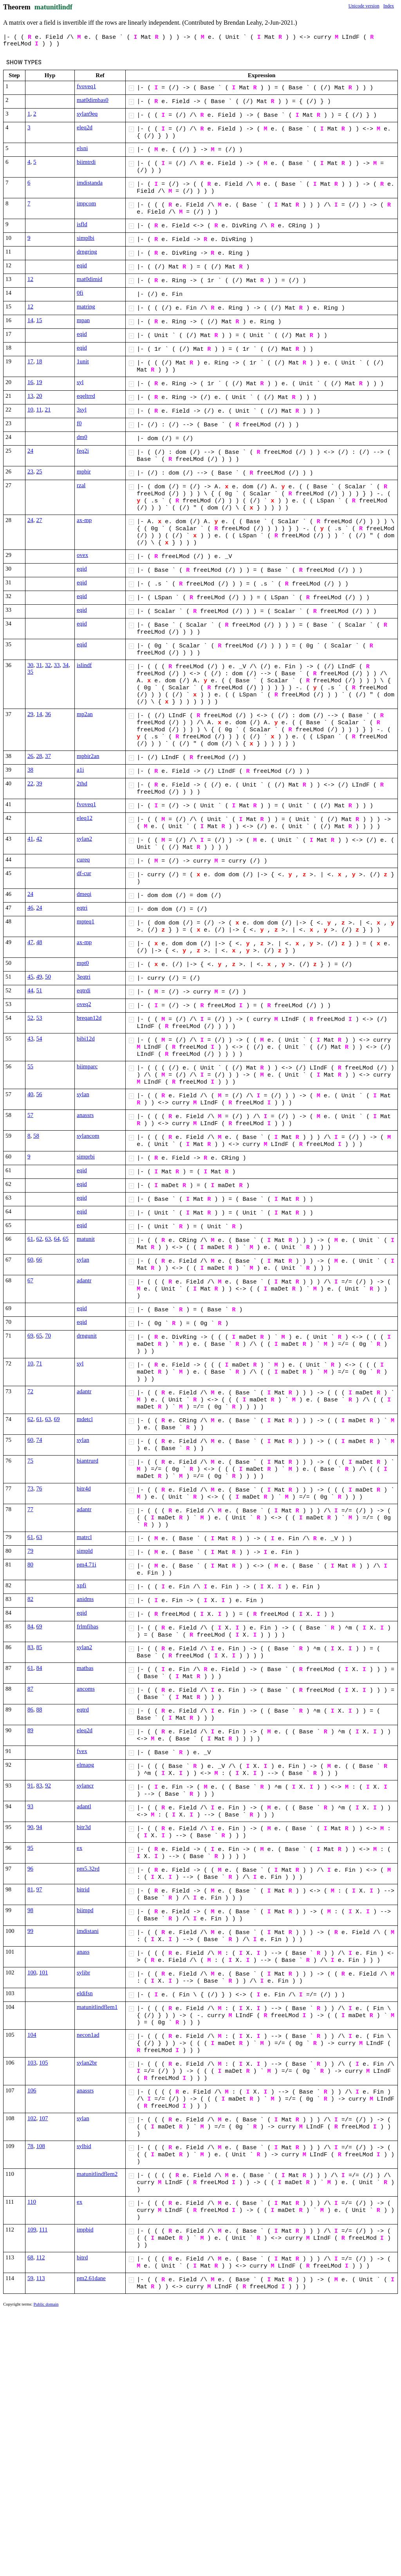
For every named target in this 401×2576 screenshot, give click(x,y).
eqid (82, 265)
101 (43, 1972)
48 (39, 942)
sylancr (85, 1785)
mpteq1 (85, 921)
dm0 (82, 437)
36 (48, 714)
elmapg (85, 1765)
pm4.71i (86, 1564)
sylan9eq (87, 114)
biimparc (87, 1066)
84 (30, 1626)
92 (48, 1785)
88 (39, 1709)
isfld (82, 224)
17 (30, 361)
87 (30, 1689)
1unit (83, 361)
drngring (87, 251)
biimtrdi (86, 162)
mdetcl (85, 1419)
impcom (86, 203)
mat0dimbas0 (92, 100)
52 (30, 1018)
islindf (84, 665)
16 (30, 382)
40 (30, 1094)
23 (30, 471)
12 (30, 279)
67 (30, 1280)
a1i (80, 770)
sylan (83, 1094)
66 (39, 1259)
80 (30, 1564)
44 (30, 990)
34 (66, 665)
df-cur (84, 873)
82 (30, 1599)
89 (30, 1730)
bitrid (83, 1889)
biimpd (85, 1910)
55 (30, 1066)
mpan (83, 320)
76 (39, 1488)
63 (48, 1239)
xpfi (81, 1585)
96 (30, 1868)
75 (30, 1460)
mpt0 (83, 963)
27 (39, 520)
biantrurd (87, 1460)
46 (30, 908)
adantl (84, 1806)
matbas (85, 1668)
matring (86, 306)
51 (39, 990)
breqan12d (89, 1018)
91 (30, 1785)
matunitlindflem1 (97, 2007)
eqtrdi (83, 990)
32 (48, 665)
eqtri (82, 908)
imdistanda (90, 182)
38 (30, 770)
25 (39, 471)
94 (39, 1827)
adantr (84, 1280)
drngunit (87, 1335)
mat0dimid (89, 279)
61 (30, 1239)
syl (80, 382)
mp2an (85, 714)
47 (30, 942)
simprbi (86, 1156)
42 (39, 839)
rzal (81, 485)
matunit (86, 1239)
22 (30, 783)
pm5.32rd (88, 1868)
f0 (79, 423)
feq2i (83, 451)
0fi (80, 293)
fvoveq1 (86, 86)
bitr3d (84, 1827)
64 (57, 1239)
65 (66, 1239)
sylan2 (84, 839)
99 (30, 1931)
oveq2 (84, 1004)
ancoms (86, 1689)
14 (30, 320)
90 (30, 1827)
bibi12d (86, 1038)
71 (39, 1363)
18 (39, 361)
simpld (85, 1551)
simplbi (85, 238)
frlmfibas (87, 1626)
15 (39, 320)
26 (30, 756)
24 (30, 451)
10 (30, 409)
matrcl (84, 1537)
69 (30, 1335)
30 (30, 665)
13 (30, 396)
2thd (82, 783)
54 (39, 1038)
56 (39, 1094)
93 (30, 1806)
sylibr (83, 1972)
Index (388, 6)
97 (39, 1889)
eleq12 (84, 818)
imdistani (88, 1931)
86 (30, 1709)
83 (30, 1647)
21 (48, 409)
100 (31, 1972)
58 (36, 1136)
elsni (82, 148)
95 (30, 1848)
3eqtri (83, 976)
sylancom (88, 1136)
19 (39, 382)
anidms (85, 1599)
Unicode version (364, 6)
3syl (82, 409)
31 (39, 665)
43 (30, 1038)
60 (30, 1259)
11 (39, 409)
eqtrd (83, 1709)
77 (30, 1509)
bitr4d (84, 1488)
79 (30, 1551)
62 (39, 1239)
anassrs (85, 1115)
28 (39, 756)
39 (39, 783)
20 (39, 396)
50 (48, 976)
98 (30, 1910)
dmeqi (84, 894)
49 (39, 976)
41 (30, 839)
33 (57, 665)
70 (48, 1335)
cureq (83, 859)
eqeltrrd (86, 396)
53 (39, 1018)
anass (83, 1952)
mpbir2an (88, 756)
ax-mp (84, 520)
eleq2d (84, 127)
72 (30, 1391)
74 (39, 1440)
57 (30, 1115)
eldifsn (85, 1993)
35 (30, 672)
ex (79, 1848)
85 (39, 1647)
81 (30, 1889)
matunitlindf (53, 7)
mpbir (84, 471)
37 (48, 756)
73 (30, 1488)
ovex (82, 555)
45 (30, 976)
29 (30, 714)
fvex (82, 1751)
